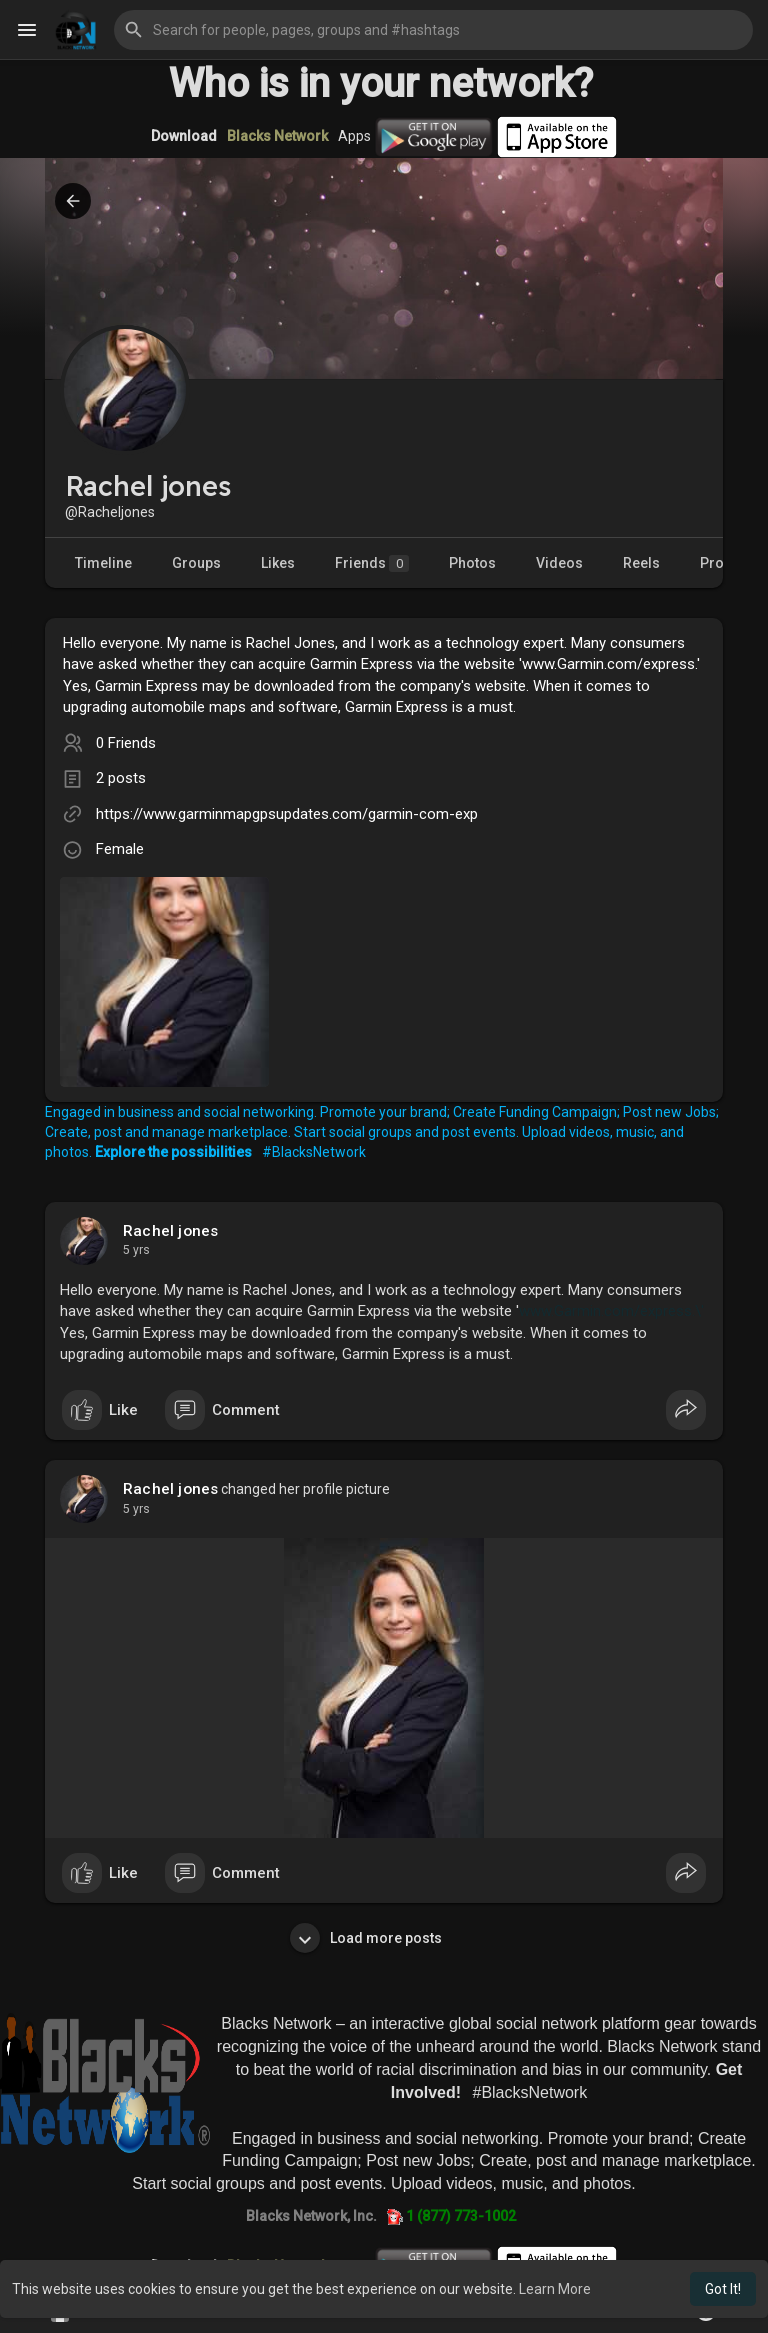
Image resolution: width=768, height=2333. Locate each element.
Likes (278, 563)
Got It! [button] (723, 2289)
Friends (372, 563)
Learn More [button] (555, 2289)
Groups (196, 563)
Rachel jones (170, 1231)
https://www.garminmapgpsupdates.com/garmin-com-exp (287, 814)
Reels (641, 563)
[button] (433, 30)
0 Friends (126, 743)
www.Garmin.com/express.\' (611, 1311)
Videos (559, 563)
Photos (472, 563)
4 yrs (136, 1250)
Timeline (103, 563)
